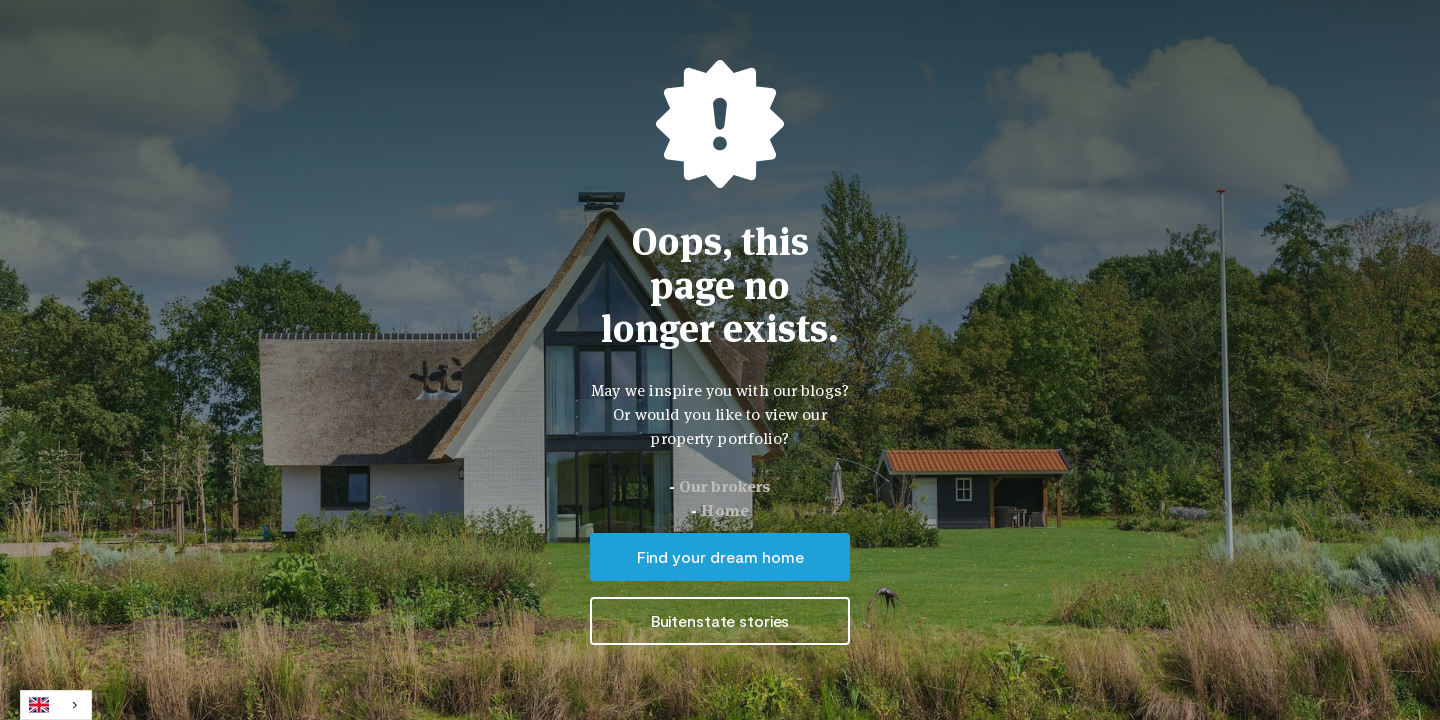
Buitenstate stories (720, 620)
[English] (56, 705)
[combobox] (56, 705)
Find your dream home (720, 556)
